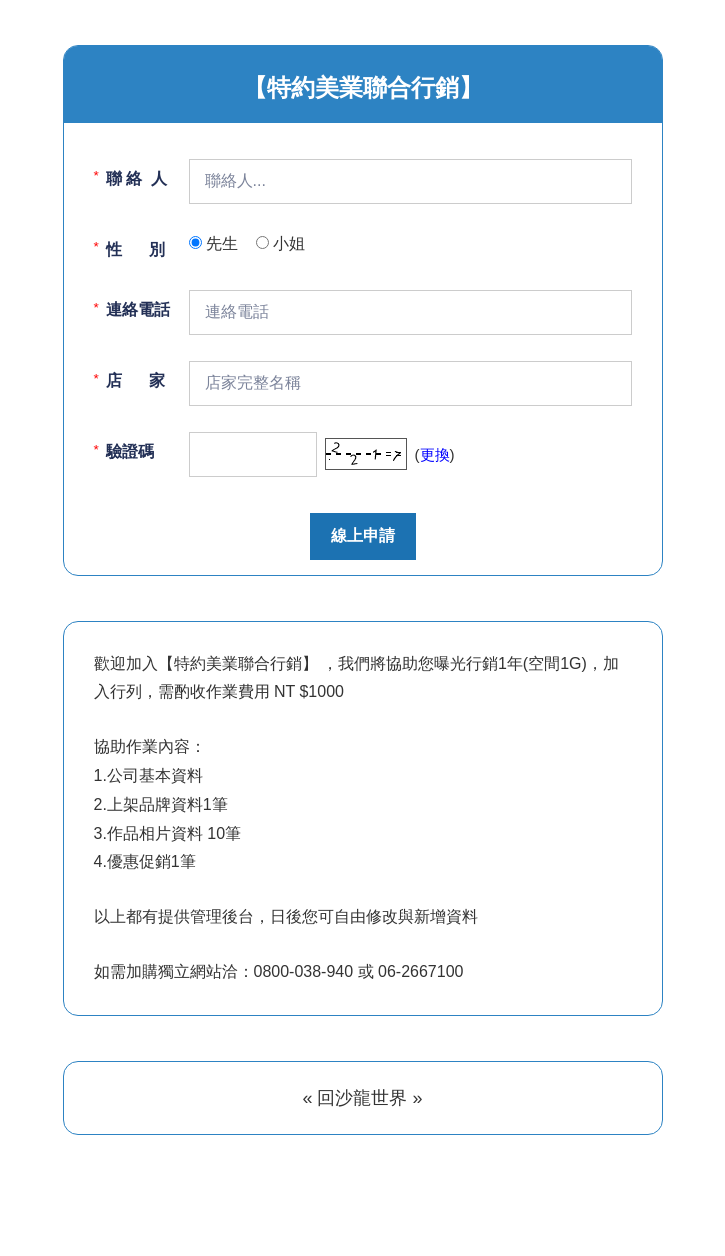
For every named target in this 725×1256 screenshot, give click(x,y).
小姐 (289, 243)
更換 (435, 454)
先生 (222, 243)
